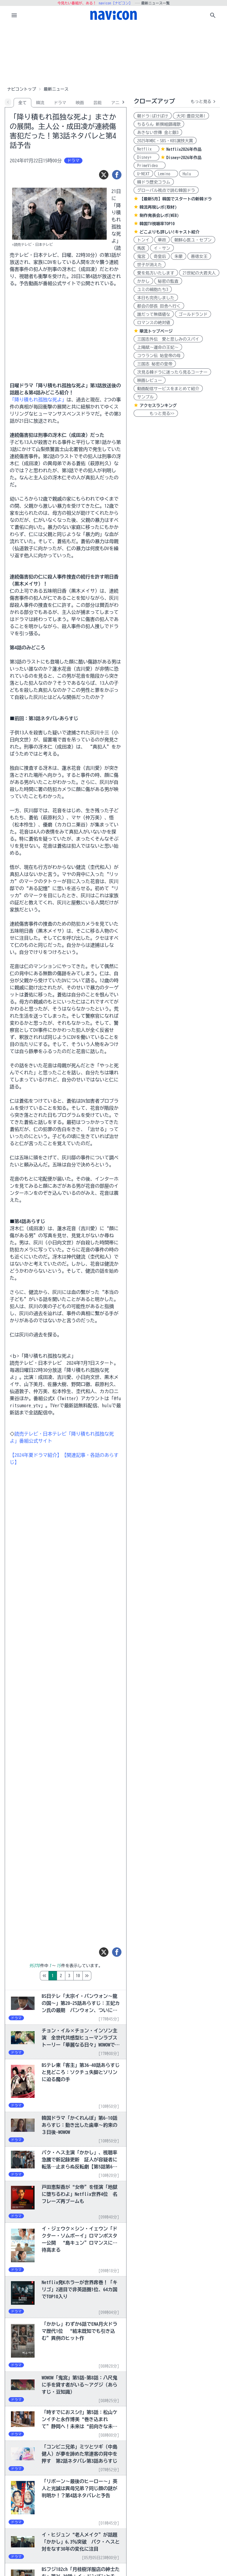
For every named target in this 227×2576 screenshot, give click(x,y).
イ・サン (162, 248)
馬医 (141, 248)
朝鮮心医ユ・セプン (193, 240)
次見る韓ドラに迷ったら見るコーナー (172, 372)
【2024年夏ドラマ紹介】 (36, 1455)
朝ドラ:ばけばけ (152, 116)
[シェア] (116, 174)
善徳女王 (199, 256)
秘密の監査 (168, 281)
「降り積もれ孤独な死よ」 (38, 399)
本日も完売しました (155, 298)
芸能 (97, 103)
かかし (143, 281)
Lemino (166, 174)
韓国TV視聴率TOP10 (157, 224)
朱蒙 (178, 256)
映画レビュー (149, 380)
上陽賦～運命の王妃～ (158, 347)
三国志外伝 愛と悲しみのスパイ (168, 339)
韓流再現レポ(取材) (158, 207)
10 (103, 1976)
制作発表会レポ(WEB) (159, 215)
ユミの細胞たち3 (152, 289)
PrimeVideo (149, 166)
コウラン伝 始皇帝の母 (159, 356)
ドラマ (60, 103)
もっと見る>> (155, 413)
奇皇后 (160, 256)
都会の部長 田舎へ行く (159, 306)
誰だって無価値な (153, 314)
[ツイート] (103, 174)
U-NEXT (143, 174)
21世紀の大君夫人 (199, 273)
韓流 (40, 103)
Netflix (146, 149)
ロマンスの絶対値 (153, 323)
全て (22, 103)
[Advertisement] (113, 54)
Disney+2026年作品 (184, 158)
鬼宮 (141, 256)
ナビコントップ (21, 89)
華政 (162, 240)
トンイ (143, 240)
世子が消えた (149, 265)
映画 (80, 103)
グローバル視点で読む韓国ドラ (166, 190)
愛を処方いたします (155, 273)
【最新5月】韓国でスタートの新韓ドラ (176, 199)
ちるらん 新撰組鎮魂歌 (159, 124)
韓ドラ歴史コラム (153, 182)
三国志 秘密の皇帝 (154, 364)
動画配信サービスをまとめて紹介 (168, 389)
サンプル (145, 397)
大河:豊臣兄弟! (190, 116)
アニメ (117, 103)
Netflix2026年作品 (184, 149)
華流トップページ (156, 331)
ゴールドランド (193, 314)
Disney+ (146, 157)
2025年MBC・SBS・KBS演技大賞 (165, 141)
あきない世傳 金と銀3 (158, 132)
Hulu (189, 174)
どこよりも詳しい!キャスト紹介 (170, 232)
